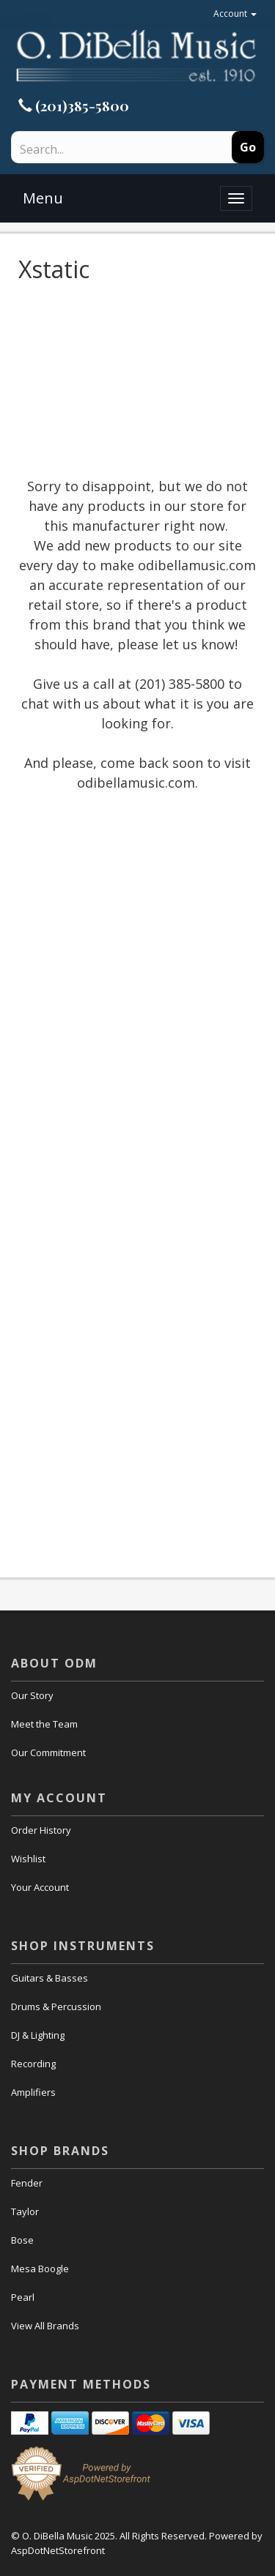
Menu (43, 198)
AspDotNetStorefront (58, 2550)
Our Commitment (48, 1752)
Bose (22, 2240)
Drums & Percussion (56, 2006)
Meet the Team (44, 1724)
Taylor (25, 2211)
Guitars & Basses (49, 1978)
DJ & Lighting (38, 2035)
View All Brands (45, 2325)
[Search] (99, 149)
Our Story (32, 1695)
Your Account (40, 1887)
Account (235, 13)
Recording (33, 2063)
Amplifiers (33, 2092)
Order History (41, 1830)
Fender (27, 2182)
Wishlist (28, 1858)
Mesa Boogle (40, 2268)
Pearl (22, 2297)
